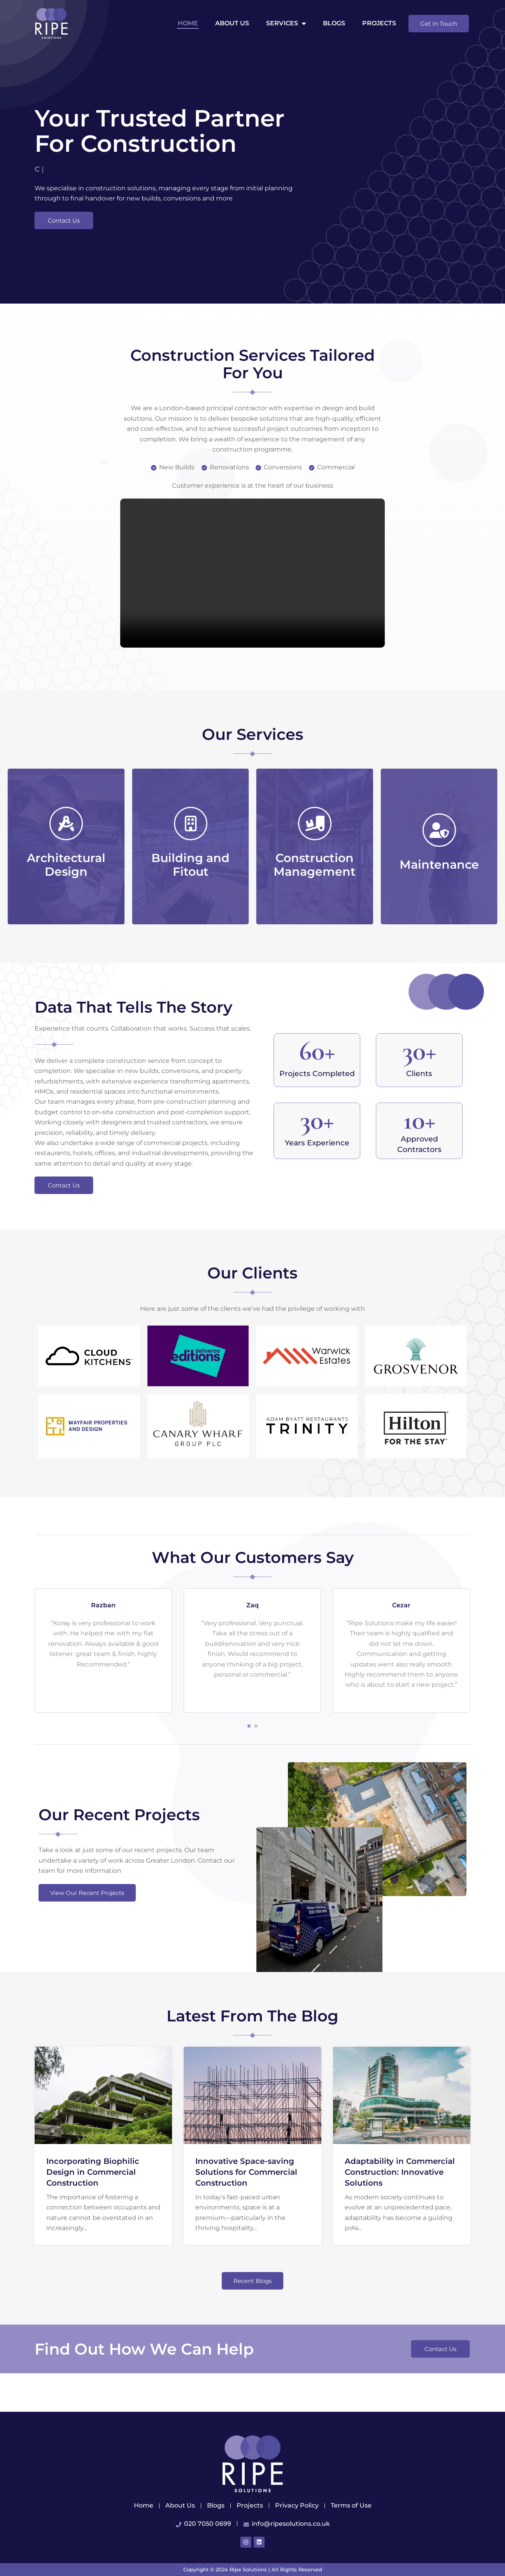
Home (188, 23)
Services (286, 23)
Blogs (334, 23)
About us (232, 23)
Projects (379, 23)
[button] (249, 1764)
